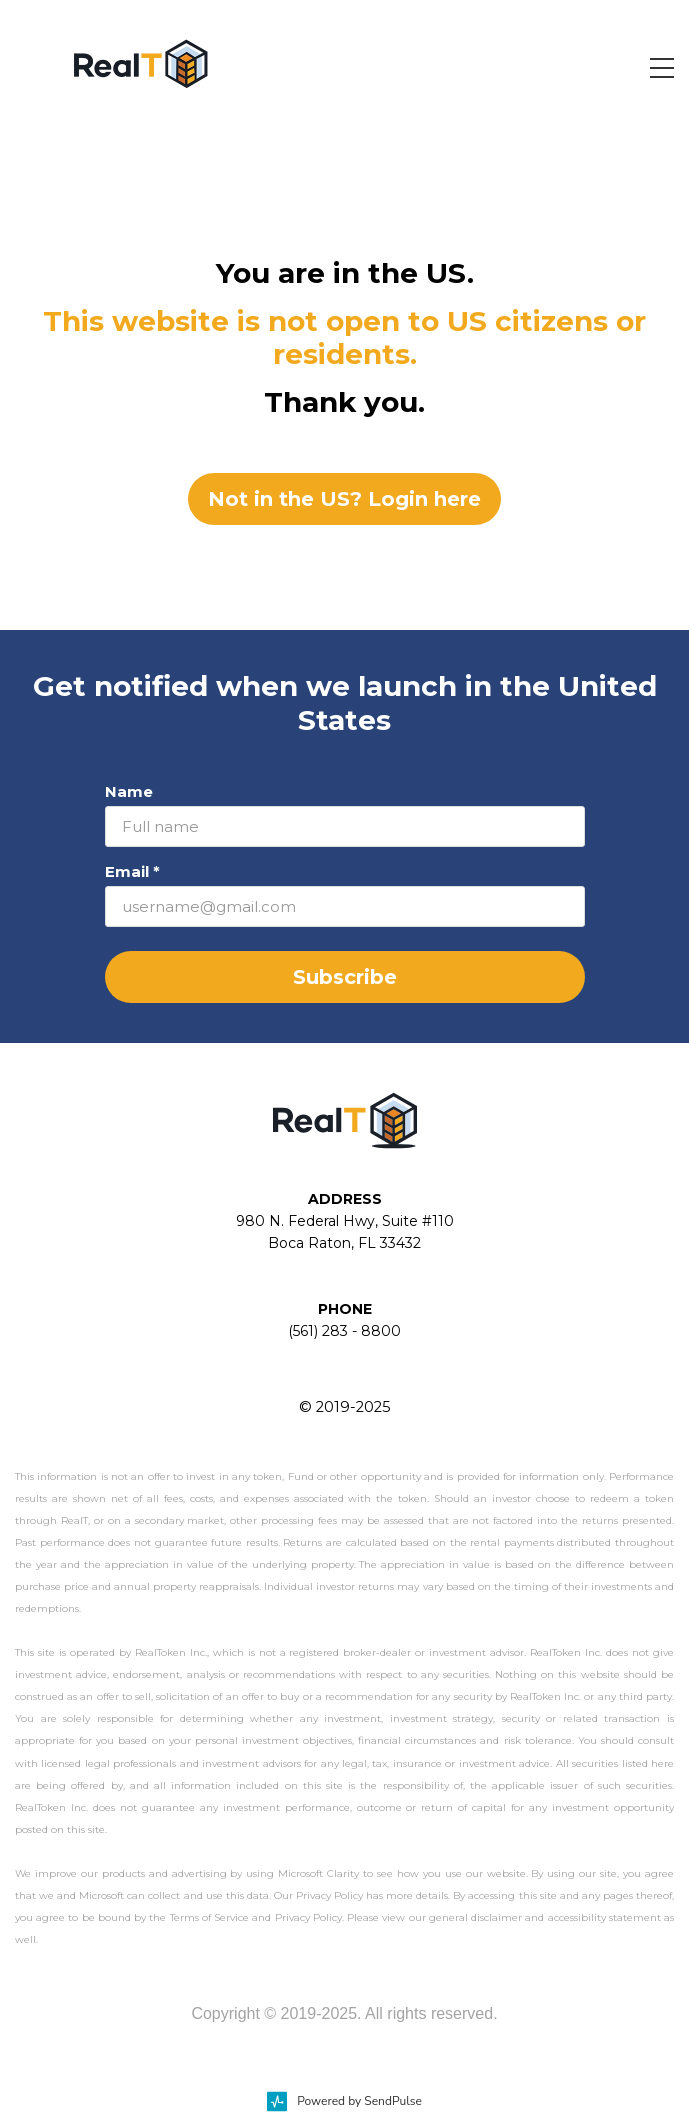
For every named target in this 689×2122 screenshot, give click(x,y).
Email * (132, 871)
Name (129, 791)
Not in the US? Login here (344, 499)
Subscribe (345, 977)
